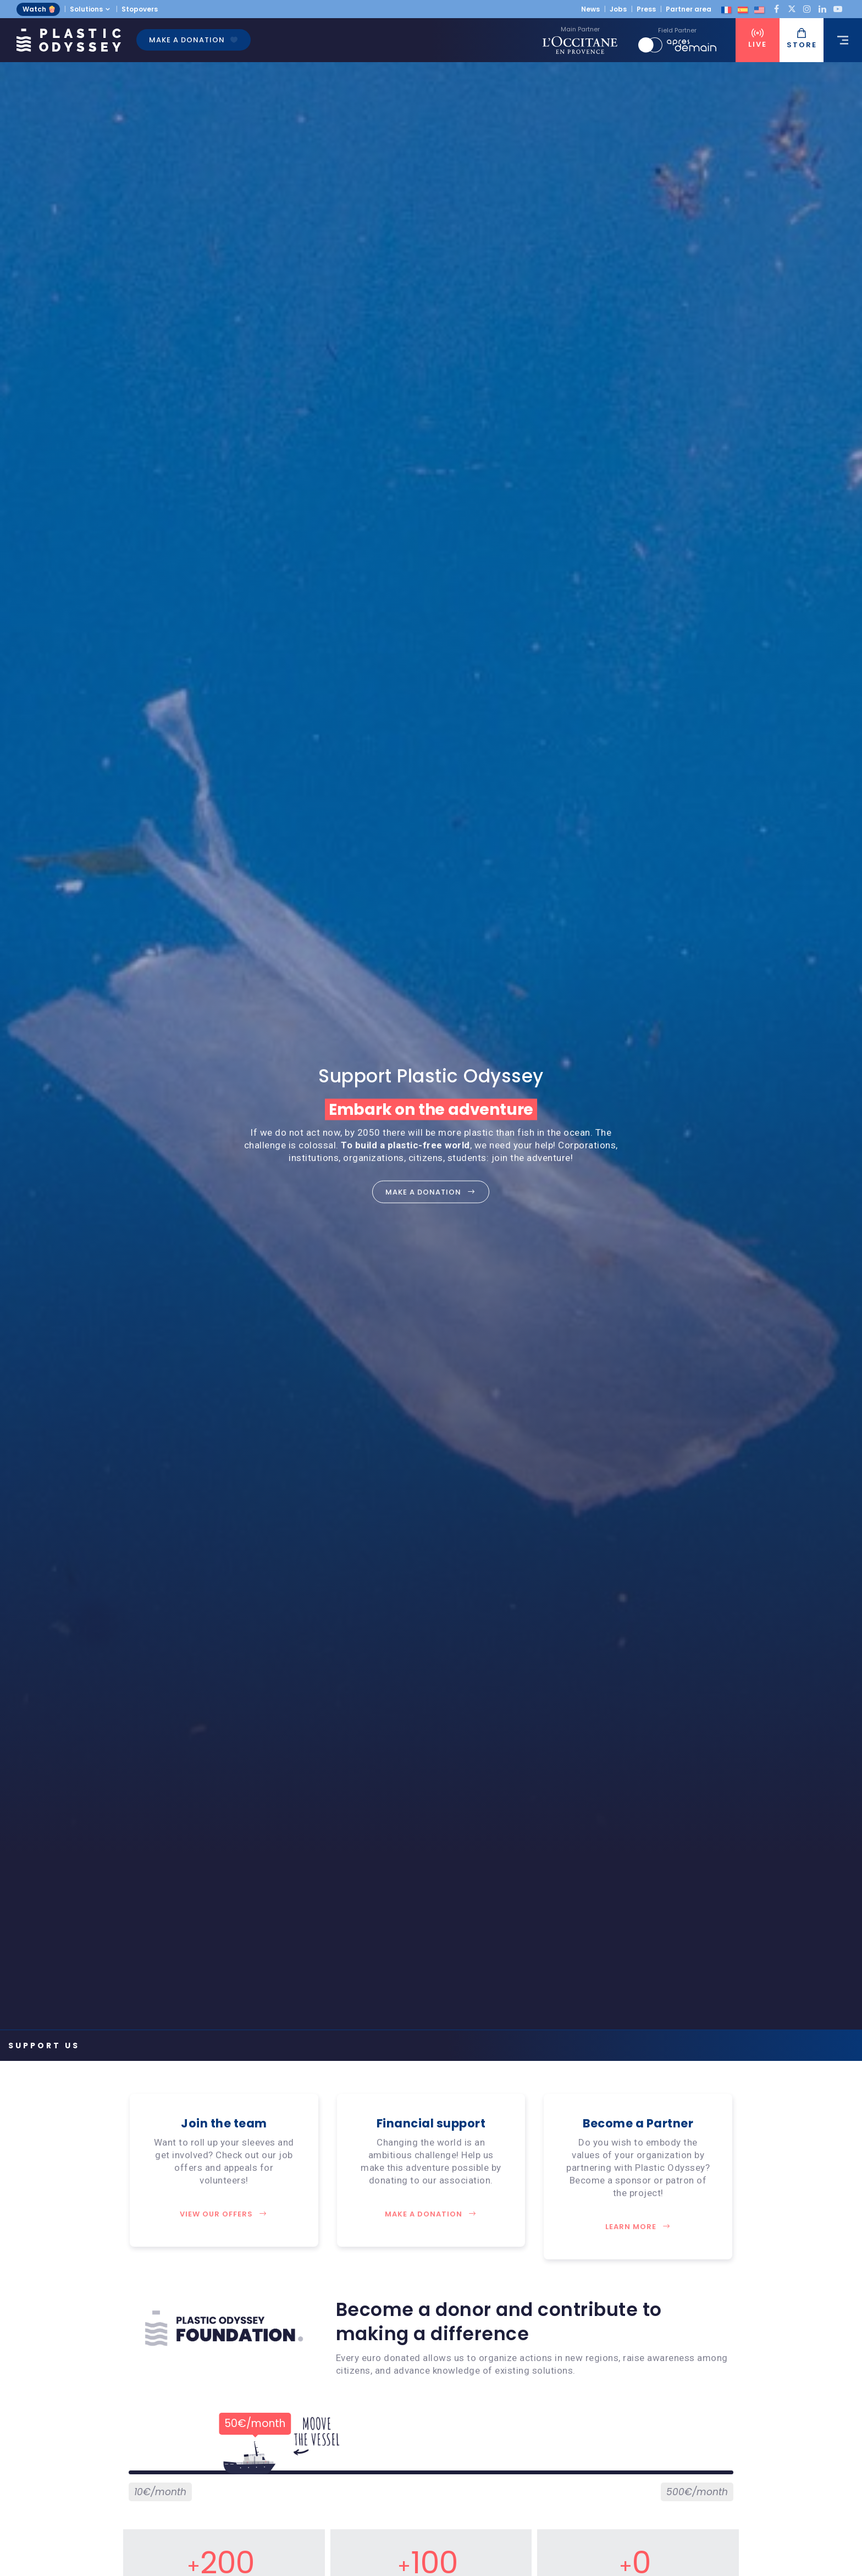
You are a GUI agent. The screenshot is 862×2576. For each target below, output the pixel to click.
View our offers (224, 2214)
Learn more (638, 2226)
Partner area (688, 9)
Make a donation (193, 40)
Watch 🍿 (39, 9)
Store (802, 39)
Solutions (86, 9)
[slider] (249, 2469)
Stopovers (139, 9)
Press (646, 9)
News (590, 9)
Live (757, 39)
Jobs (618, 9)
